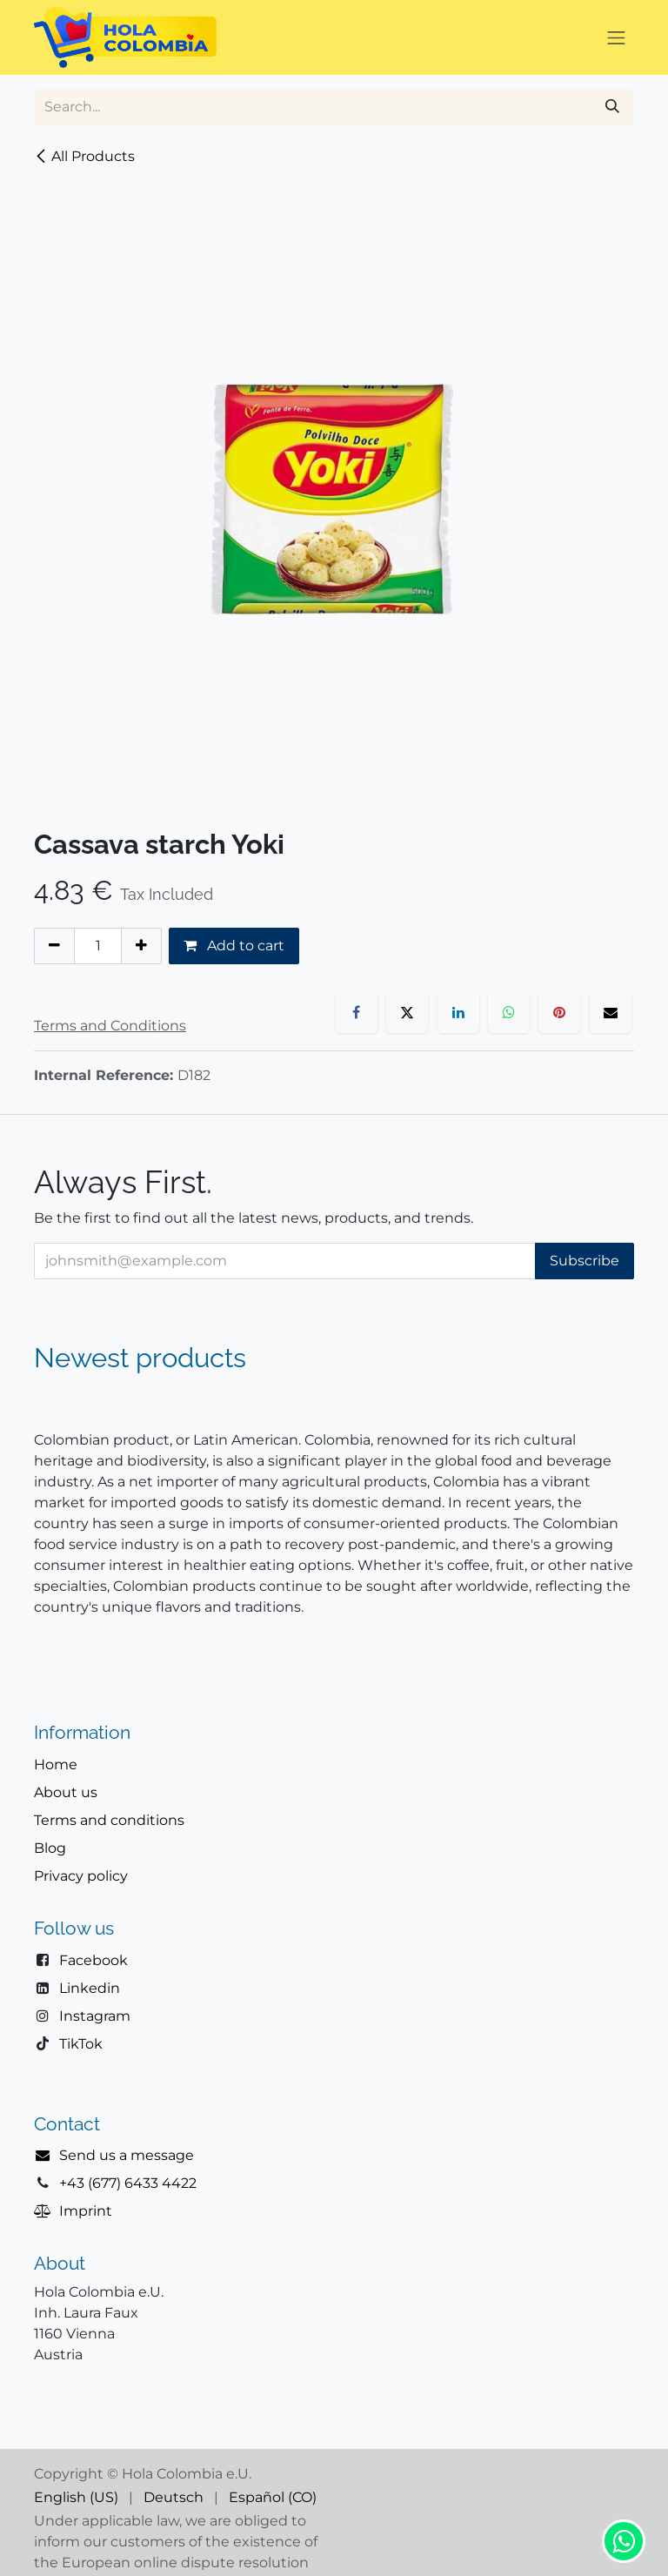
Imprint (85, 2211)
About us (65, 1792)
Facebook (93, 1960)
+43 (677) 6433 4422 (128, 2183)
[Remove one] (54, 946)
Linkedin (89, 1988)
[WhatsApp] (509, 1012)
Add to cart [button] (234, 945)
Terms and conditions (109, 1820)
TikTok (81, 2044)
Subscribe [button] (584, 1260)
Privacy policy (81, 1876)
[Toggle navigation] (616, 37)
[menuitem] (76, 2498)
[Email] (610, 1012)
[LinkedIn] (458, 1012)
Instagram (94, 2016)
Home (55, 1764)
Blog (50, 1848)
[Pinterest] (559, 1012)
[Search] (612, 107)
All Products (84, 156)
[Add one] (141, 946)
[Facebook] (356, 1012)
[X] (407, 1012)
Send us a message (126, 2155)
